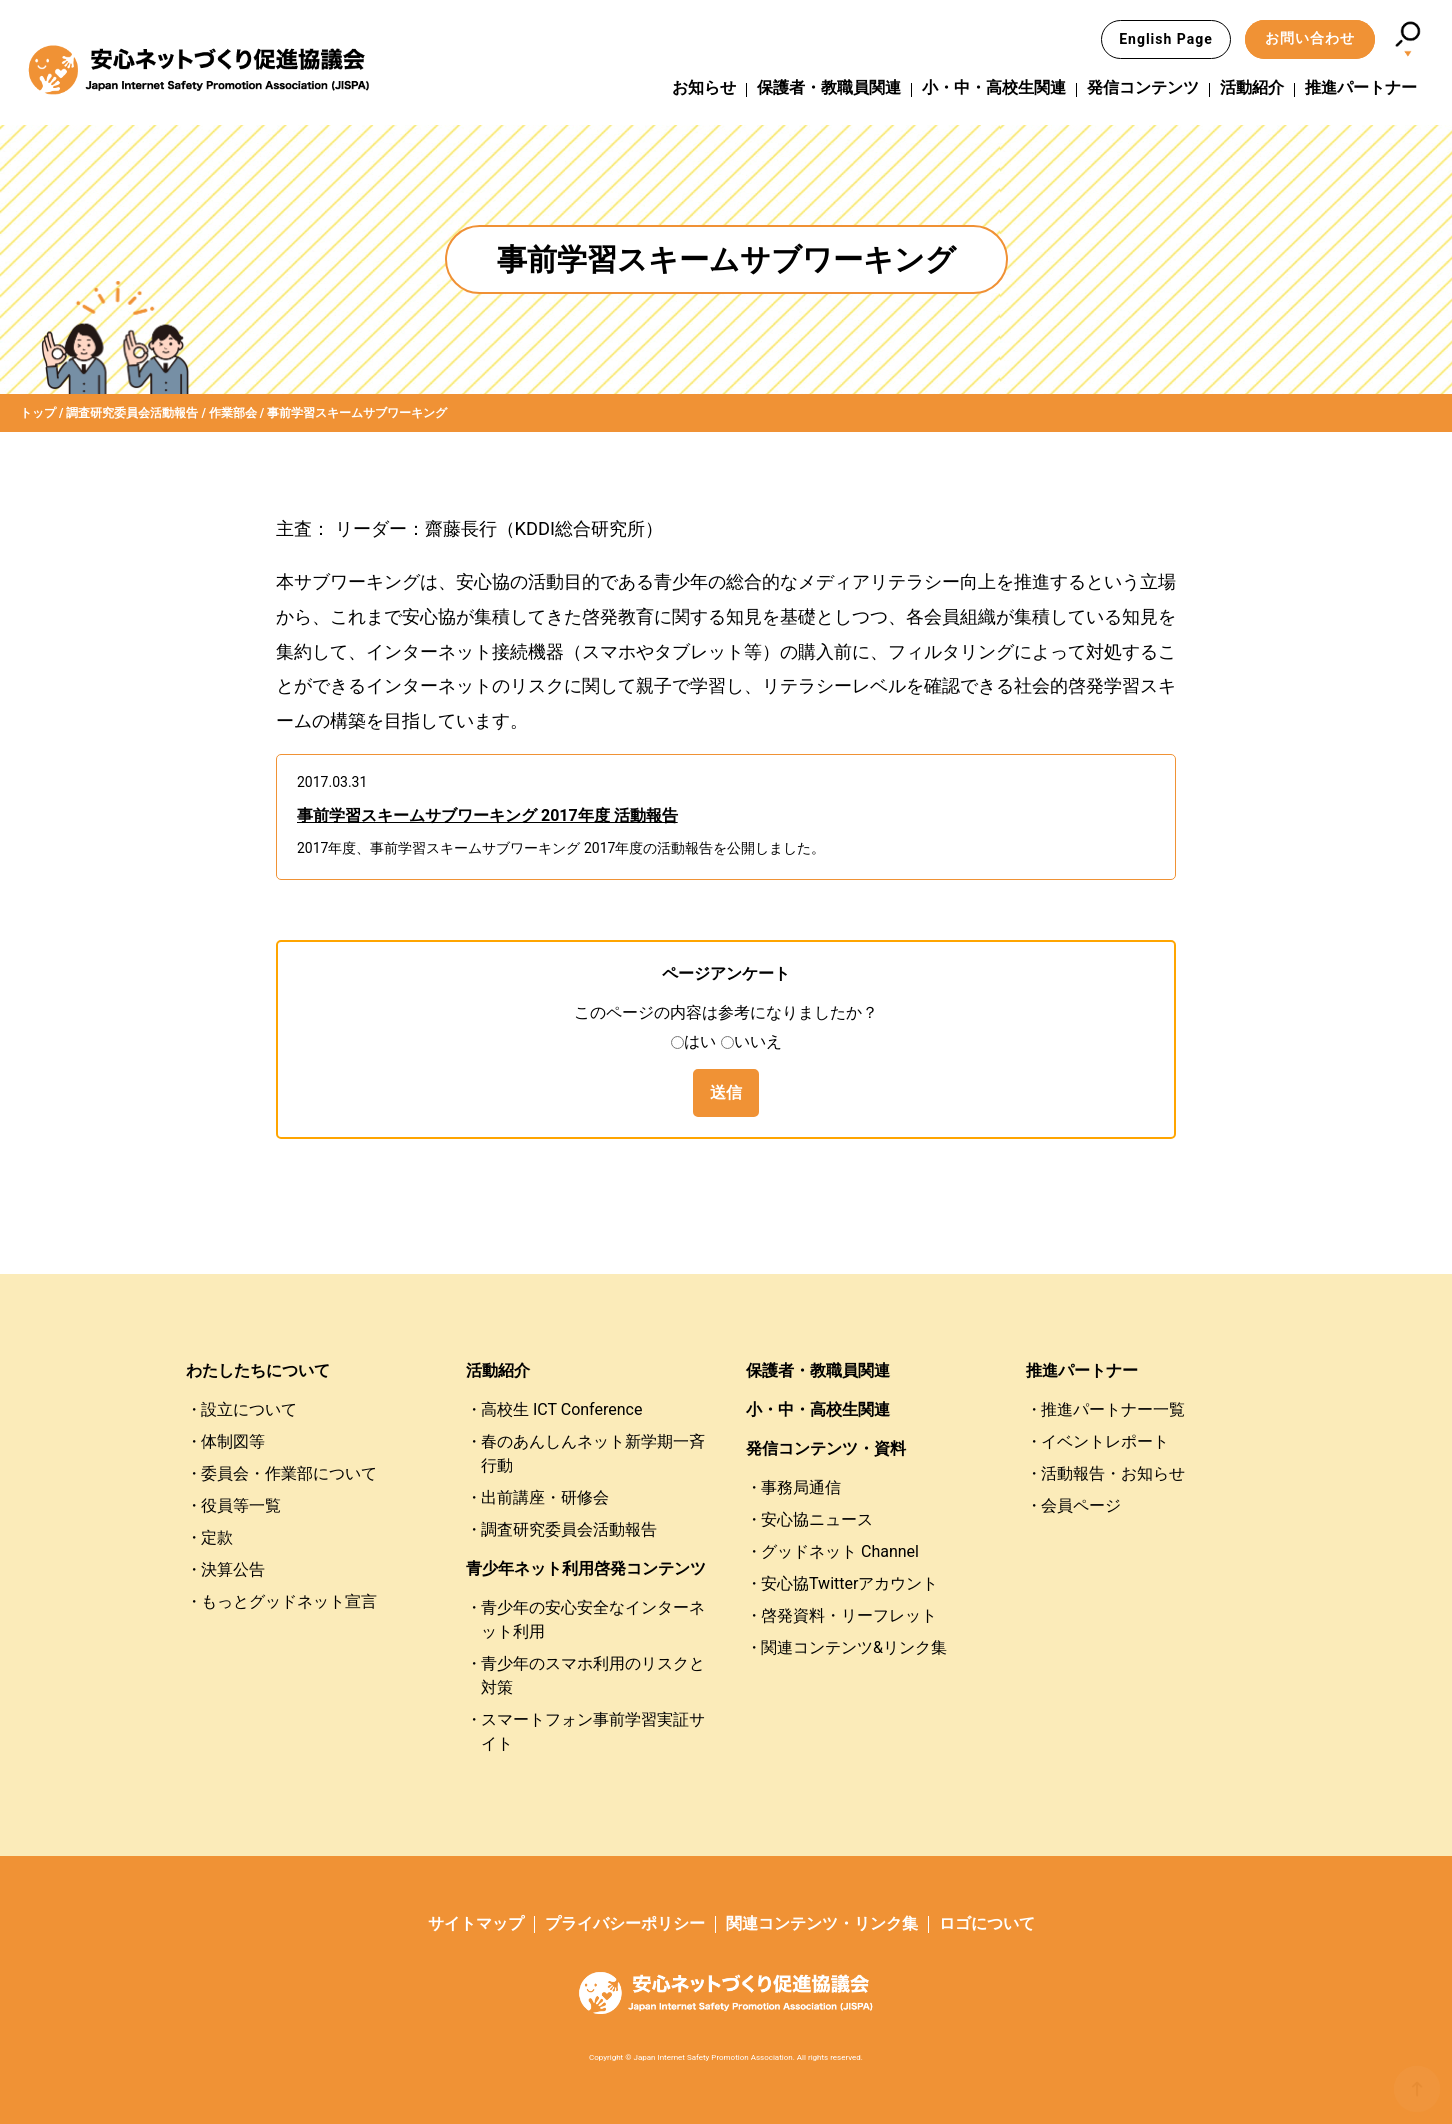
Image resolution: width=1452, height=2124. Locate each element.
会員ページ (1081, 1505)
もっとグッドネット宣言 (289, 1601)
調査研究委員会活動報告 (569, 1529)
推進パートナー (1361, 88)
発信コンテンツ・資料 (826, 1448)
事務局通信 (801, 1487)
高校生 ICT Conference (561, 1409)
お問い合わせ (1310, 38)
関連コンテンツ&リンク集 (854, 1647)
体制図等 (233, 1441)
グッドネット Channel (840, 1551)
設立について (249, 1409)
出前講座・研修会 (545, 1497)
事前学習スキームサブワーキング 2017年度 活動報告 (487, 815)
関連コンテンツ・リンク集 (822, 1923)
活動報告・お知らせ (1113, 1473)
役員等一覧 (241, 1505)
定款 (217, 1537)
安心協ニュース (817, 1519)
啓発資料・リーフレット (849, 1615)
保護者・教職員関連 (829, 88)
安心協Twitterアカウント (849, 1583)
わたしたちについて (258, 1370)
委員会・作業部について (289, 1473)
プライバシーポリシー (625, 1923)
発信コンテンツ (1143, 88)
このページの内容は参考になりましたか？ (726, 1012)
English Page (1166, 39)
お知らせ (704, 88)
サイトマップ (476, 1923)
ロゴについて (987, 1923)
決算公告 (233, 1569)
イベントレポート (1105, 1441)
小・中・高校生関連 (994, 88)
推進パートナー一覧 (1113, 1409)
